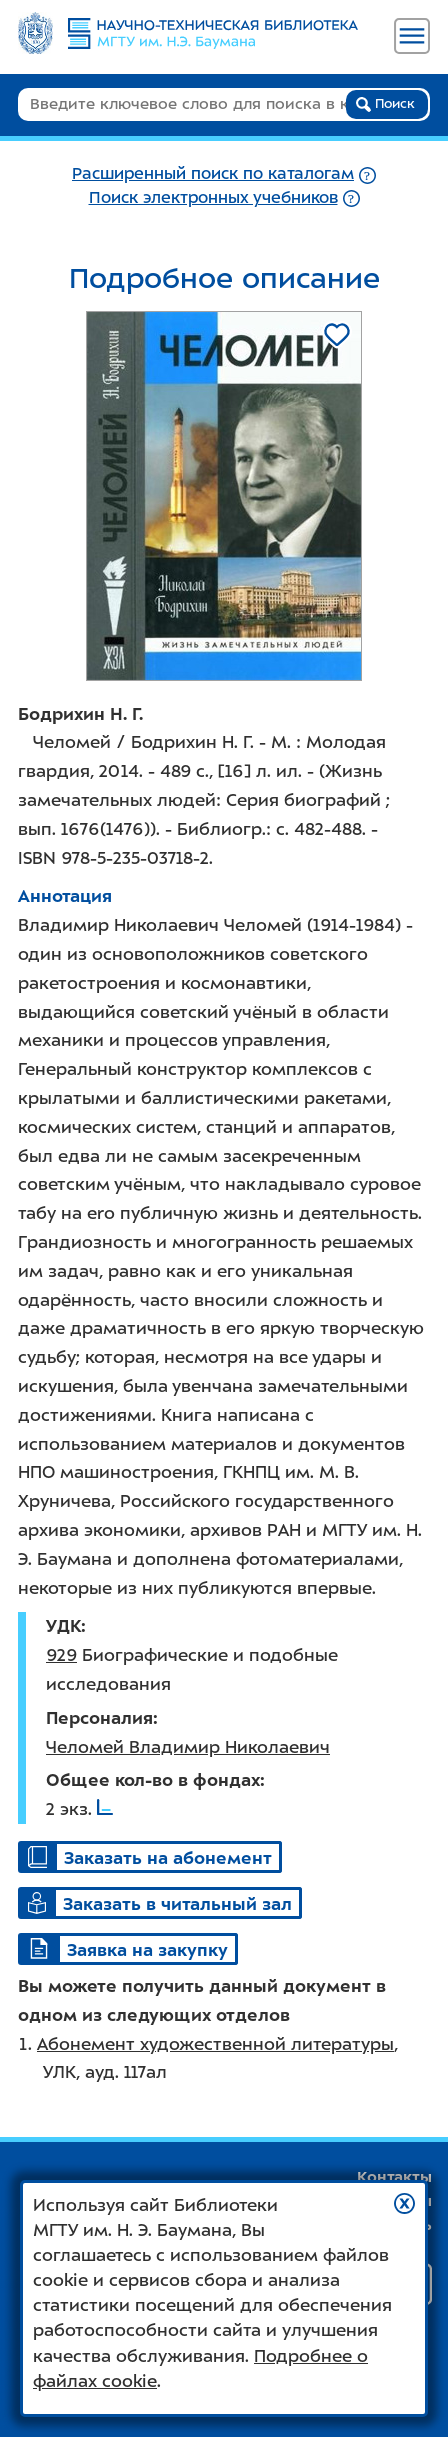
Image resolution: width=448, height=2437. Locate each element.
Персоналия (99, 1718)
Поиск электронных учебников (213, 197)
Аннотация (65, 896)
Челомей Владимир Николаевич (188, 1747)
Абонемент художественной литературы (215, 2044)
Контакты (394, 2177)
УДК (63, 1626)
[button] (404, 2203)
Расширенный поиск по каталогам (213, 173)
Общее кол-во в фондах (153, 1780)
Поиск (385, 104)
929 (61, 1655)
